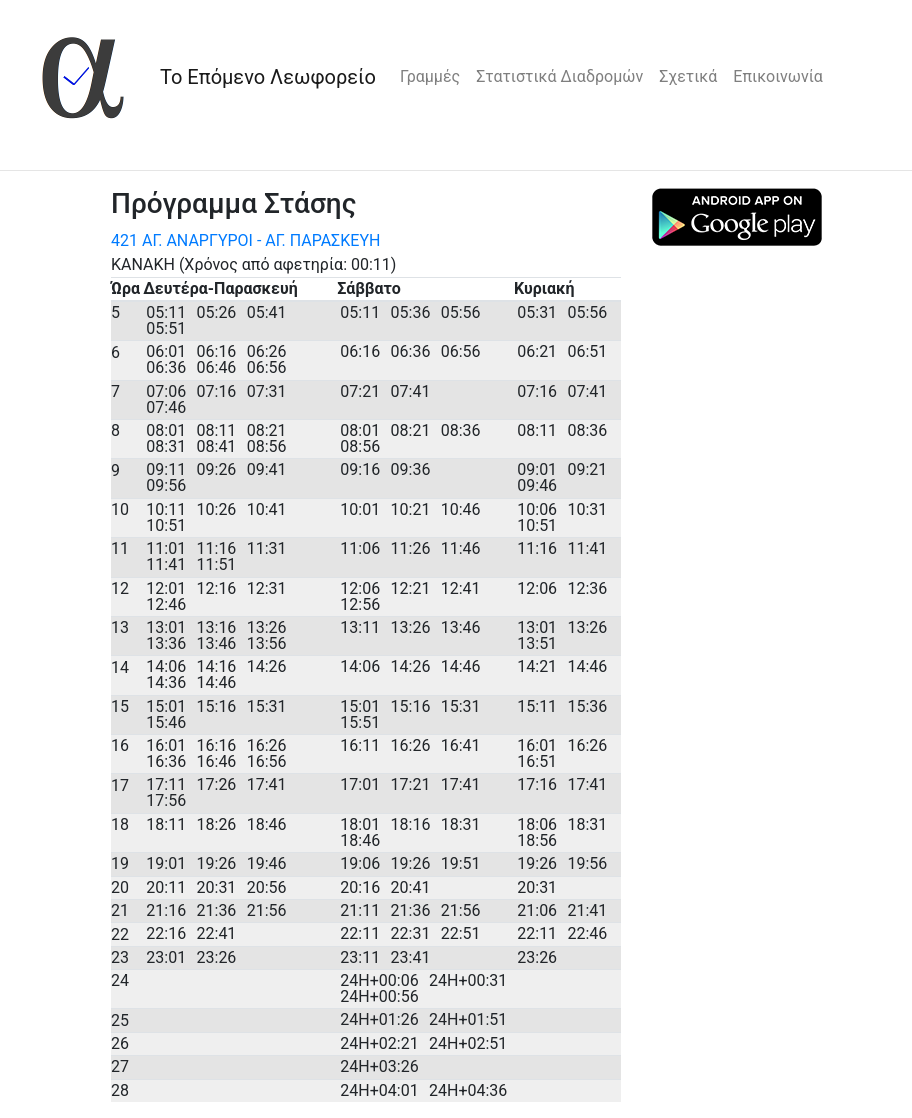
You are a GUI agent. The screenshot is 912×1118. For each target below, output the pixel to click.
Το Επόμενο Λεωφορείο (268, 77)
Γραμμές (430, 76)
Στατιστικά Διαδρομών (559, 76)
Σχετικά (688, 76)
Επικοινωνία (778, 76)
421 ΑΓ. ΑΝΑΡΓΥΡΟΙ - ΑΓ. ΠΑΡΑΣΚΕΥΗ (245, 240)
